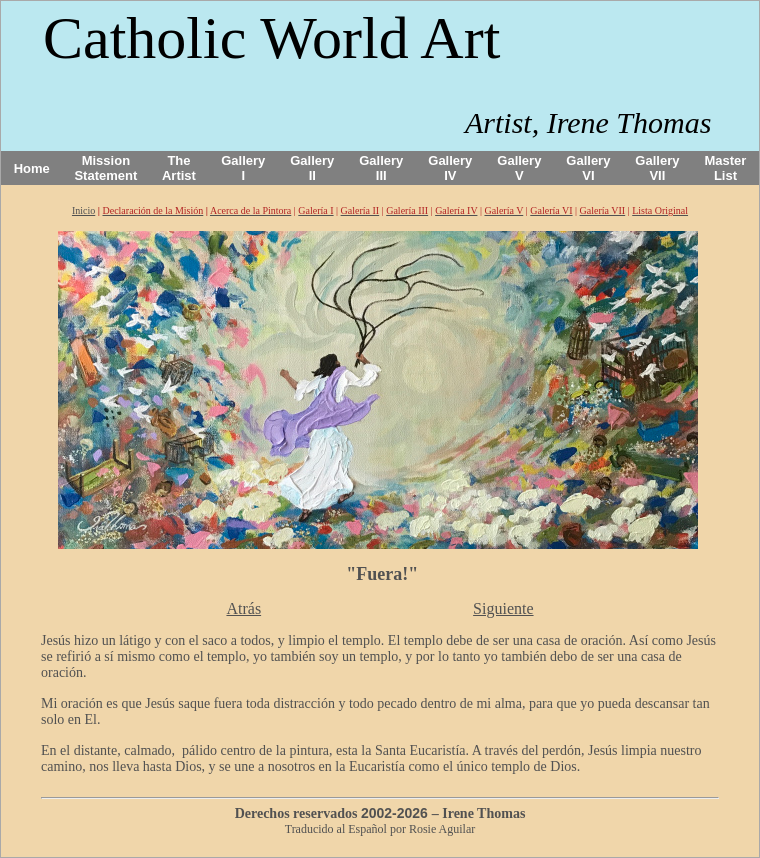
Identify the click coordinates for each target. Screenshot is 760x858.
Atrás (243, 608)
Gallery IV (450, 168)
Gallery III (381, 168)
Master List (726, 168)
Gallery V (519, 168)
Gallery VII (657, 168)
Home (32, 168)
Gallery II (312, 168)
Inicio (83, 210)
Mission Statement (105, 168)
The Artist (179, 168)
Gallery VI (588, 168)
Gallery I (243, 168)
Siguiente (503, 608)
